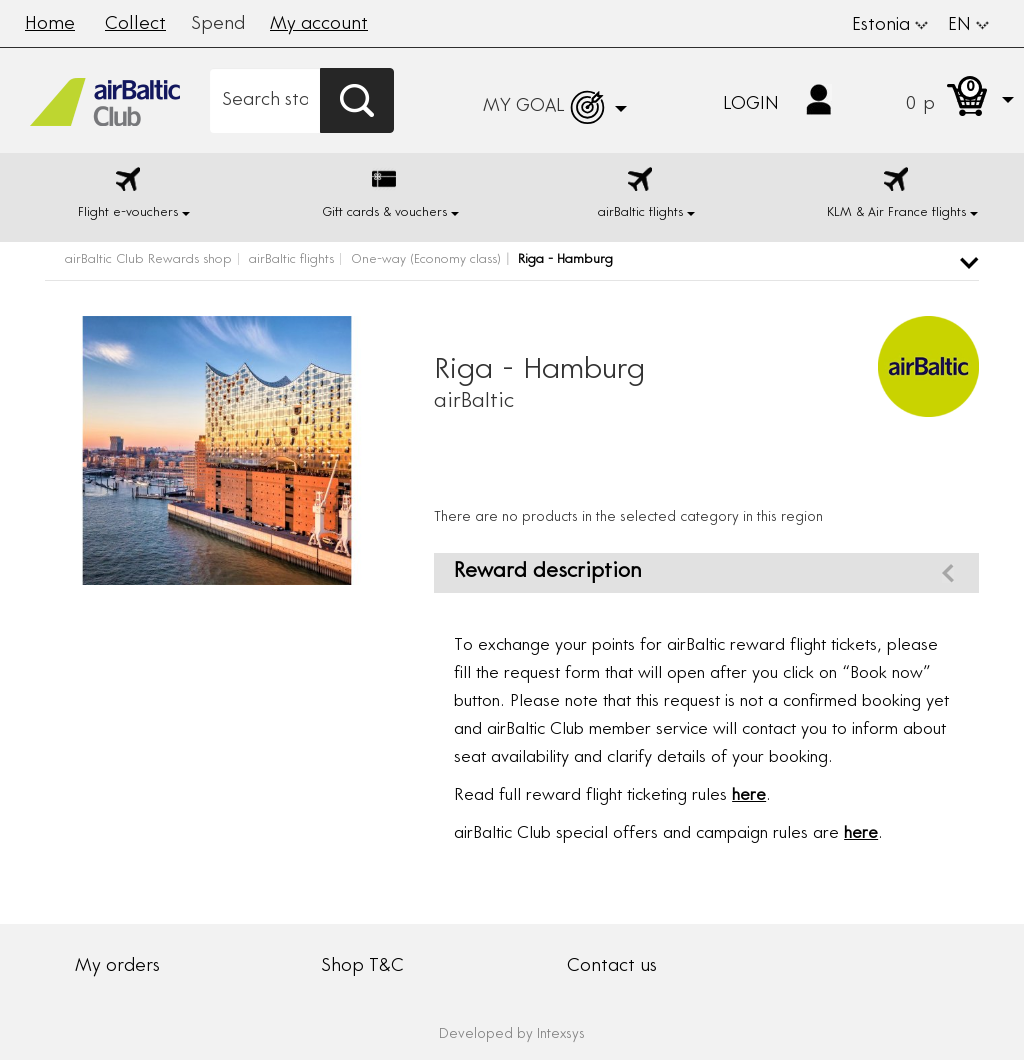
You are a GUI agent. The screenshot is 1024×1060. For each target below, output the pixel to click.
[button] (940, 100)
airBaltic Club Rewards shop (148, 260)
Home (50, 25)
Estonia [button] (890, 26)
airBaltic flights (291, 260)
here (749, 796)
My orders (117, 967)
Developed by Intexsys (512, 1035)
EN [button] (968, 26)
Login (751, 105)
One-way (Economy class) (426, 260)
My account (319, 25)
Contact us (612, 967)
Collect (135, 25)
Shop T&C (362, 967)
